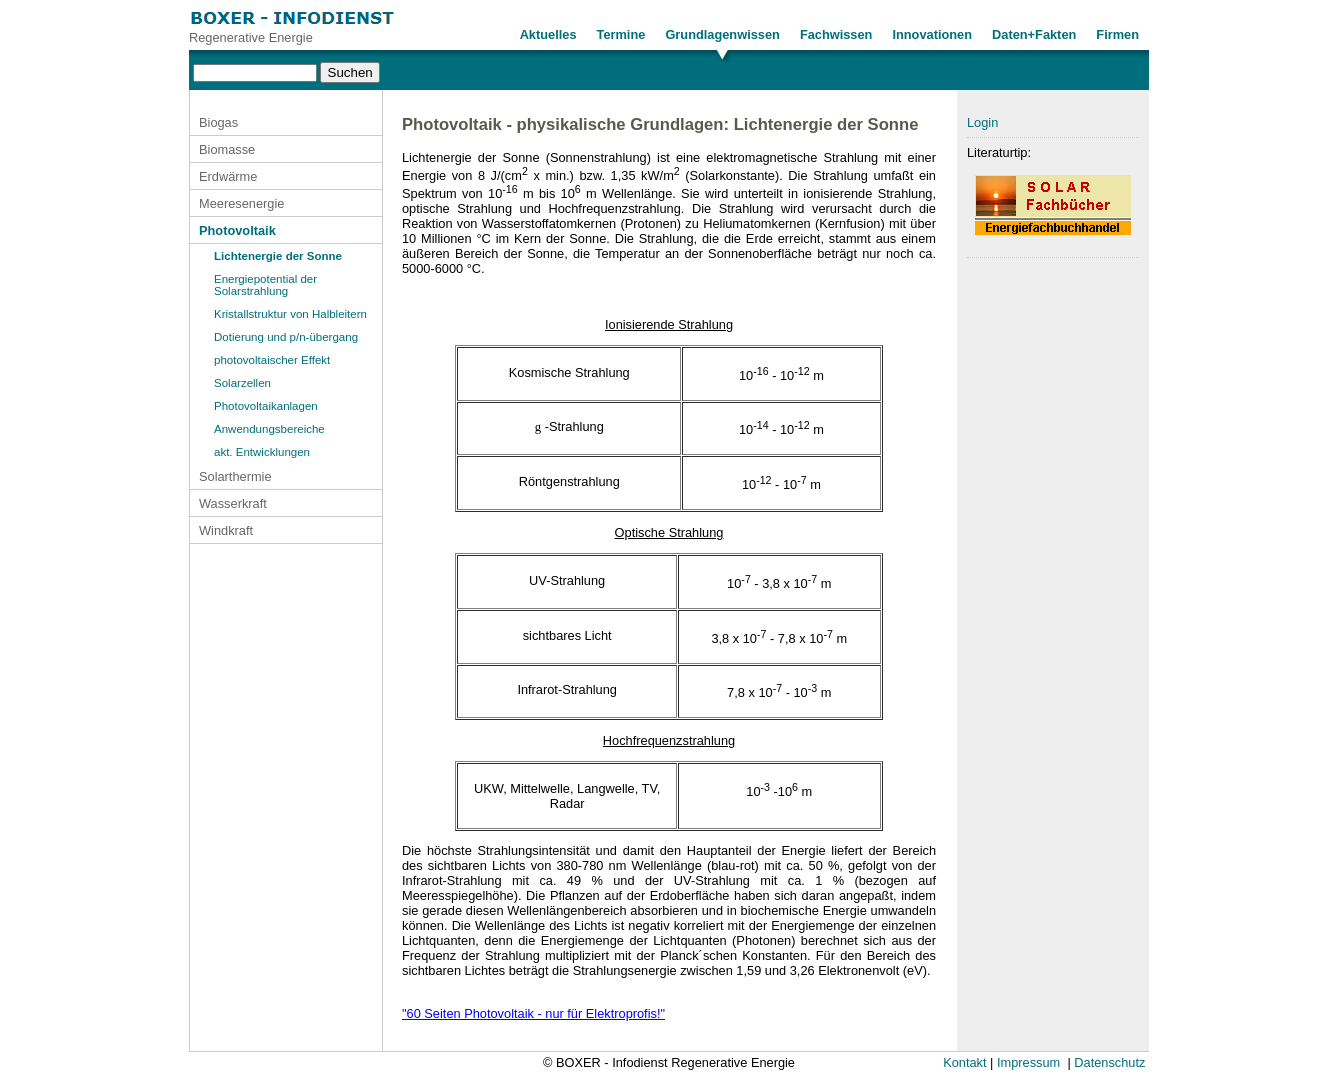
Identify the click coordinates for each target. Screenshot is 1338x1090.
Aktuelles (548, 34)
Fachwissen (836, 34)
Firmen (1117, 34)
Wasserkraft (233, 503)
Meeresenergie (241, 203)
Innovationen (932, 34)
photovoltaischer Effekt (272, 360)
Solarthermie (235, 476)
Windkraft (226, 530)
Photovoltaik (237, 230)
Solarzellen (242, 383)
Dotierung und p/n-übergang (286, 337)
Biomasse (227, 149)
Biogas (218, 122)
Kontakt (964, 1062)
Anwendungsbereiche (269, 429)
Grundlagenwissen (722, 34)
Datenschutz (1109, 1062)
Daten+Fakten (1034, 34)
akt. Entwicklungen (262, 452)
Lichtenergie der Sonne (278, 256)
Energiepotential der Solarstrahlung (265, 285)
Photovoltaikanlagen (266, 406)
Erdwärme (228, 176)
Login (982, 122)
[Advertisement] (1053, 592)
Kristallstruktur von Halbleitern (290, 314)
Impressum (1028, 1062)
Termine (621, 34)
